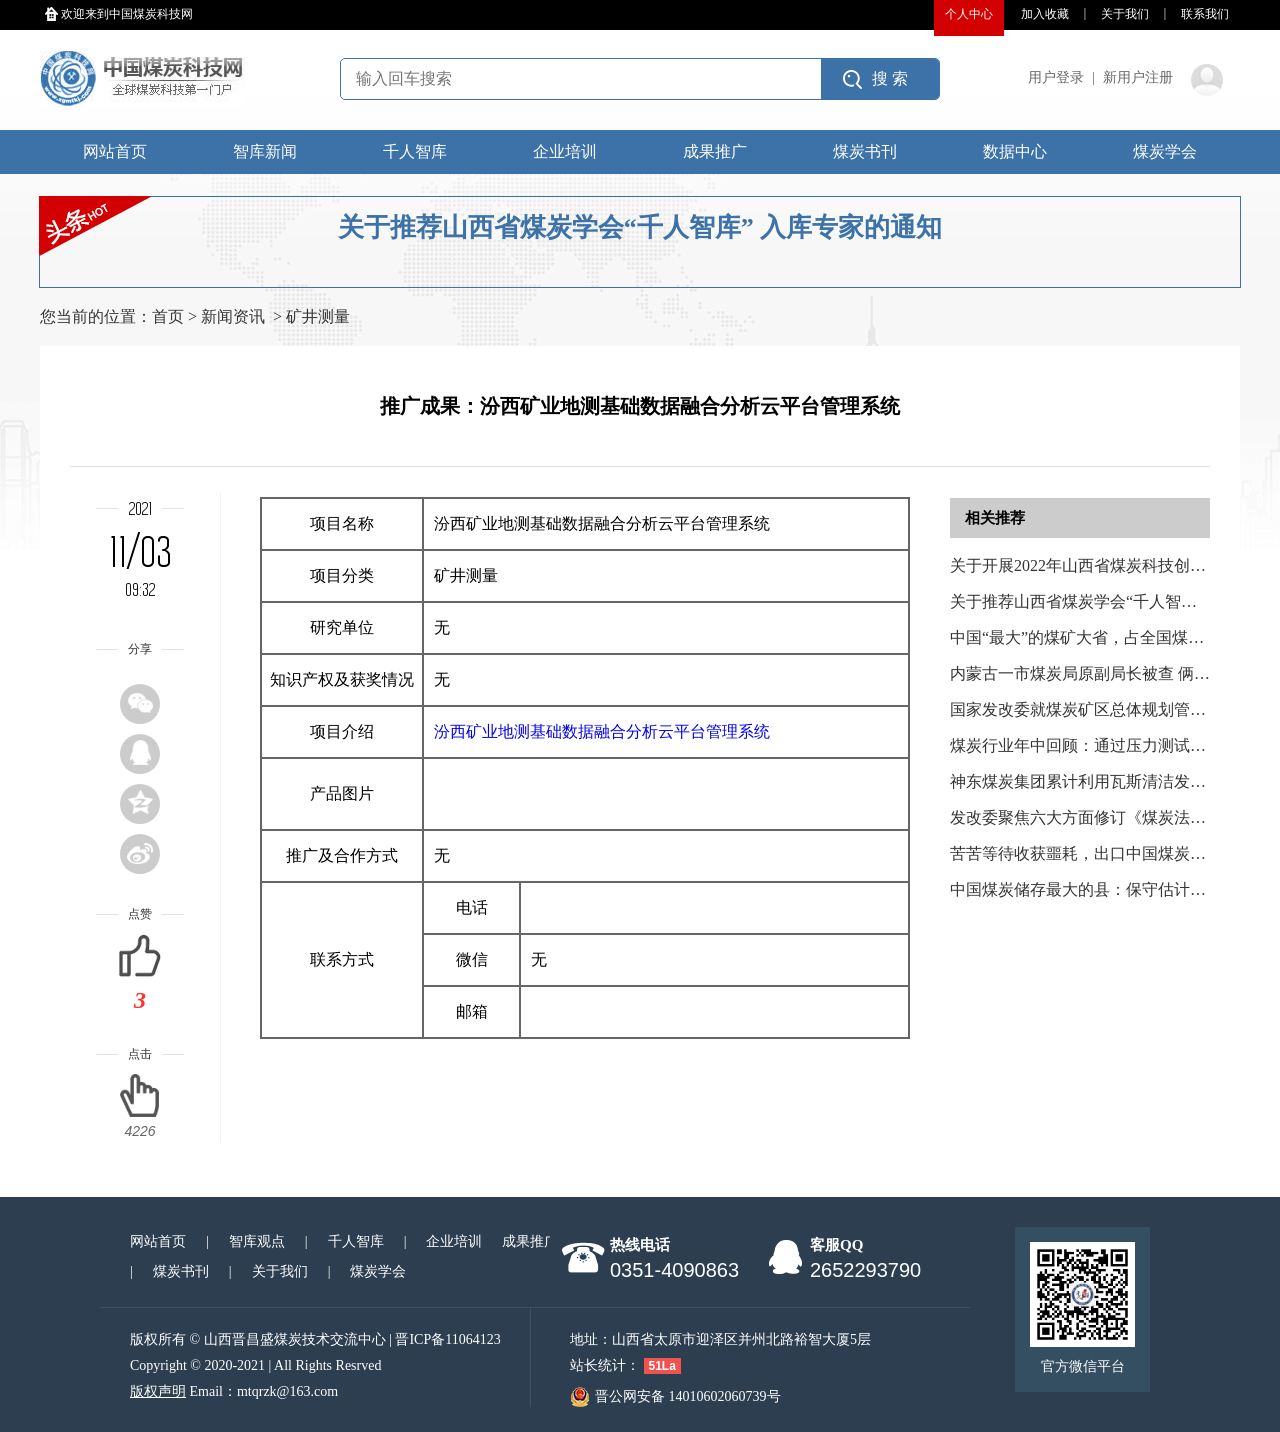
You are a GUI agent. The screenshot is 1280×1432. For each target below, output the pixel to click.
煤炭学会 (1165, 151)
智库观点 (257, 1241)
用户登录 (1056, 77)
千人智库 (415, 151)
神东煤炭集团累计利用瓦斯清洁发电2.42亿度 (1108, 781)
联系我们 (1205, 14)
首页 (168, 316)
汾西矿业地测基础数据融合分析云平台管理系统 (602, 731)
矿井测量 (318, 316)
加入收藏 (1045, 14)
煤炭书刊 (865, 151)
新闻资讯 (233, 316)
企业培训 (565, 151)
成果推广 (715, 151)
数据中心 (1015, 151)
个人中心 (969, 14)
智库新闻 (265, 151)
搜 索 (890, 78)
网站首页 (115, 151)
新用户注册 (1138, 77)
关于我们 (1125, 14)
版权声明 (158, 1391)
